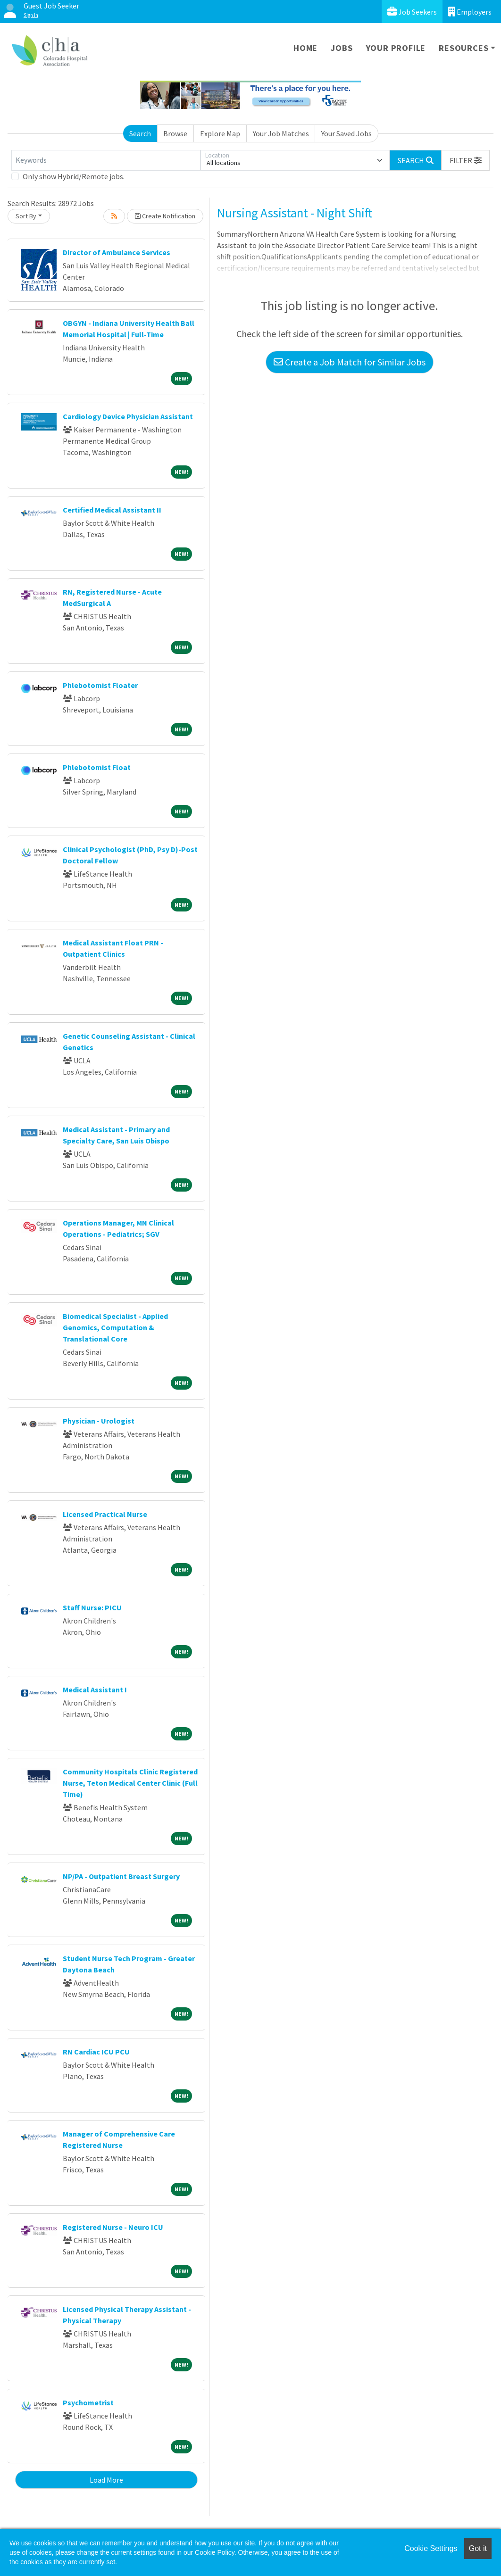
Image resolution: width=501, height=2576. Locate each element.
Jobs (341, 47)
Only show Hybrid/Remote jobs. (74, 176)
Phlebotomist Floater (100, 685)
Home (305, 47)
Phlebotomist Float (97, 767)
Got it (478, 2548)
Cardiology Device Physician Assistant (128, 416)
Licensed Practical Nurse (105, 1514)
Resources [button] (463, 47)
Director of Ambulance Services (116, 252)
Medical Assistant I (95, 1689)
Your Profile (396, 47)
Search (140, 133)
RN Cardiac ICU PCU (96, 2051)
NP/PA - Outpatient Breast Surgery (121, 1876)
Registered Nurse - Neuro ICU (113, 2227)
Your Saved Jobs (346, 133)
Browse (175, 133)
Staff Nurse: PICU (92, 1607)
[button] (466, 160)
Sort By (26, 216)
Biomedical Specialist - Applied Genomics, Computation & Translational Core (115, 1327)
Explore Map (220, 133)
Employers (470, 11)
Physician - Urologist (98, 1420)
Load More (106, 2480)
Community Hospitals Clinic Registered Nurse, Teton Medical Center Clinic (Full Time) (130, 1783)
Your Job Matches (281, 133)
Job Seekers (412, 11)
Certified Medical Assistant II (112, 509)
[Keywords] (105, 160)
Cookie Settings (430, 2548)
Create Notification (165, 216)
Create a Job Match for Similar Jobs (350, 362)
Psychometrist (88, 2402)
